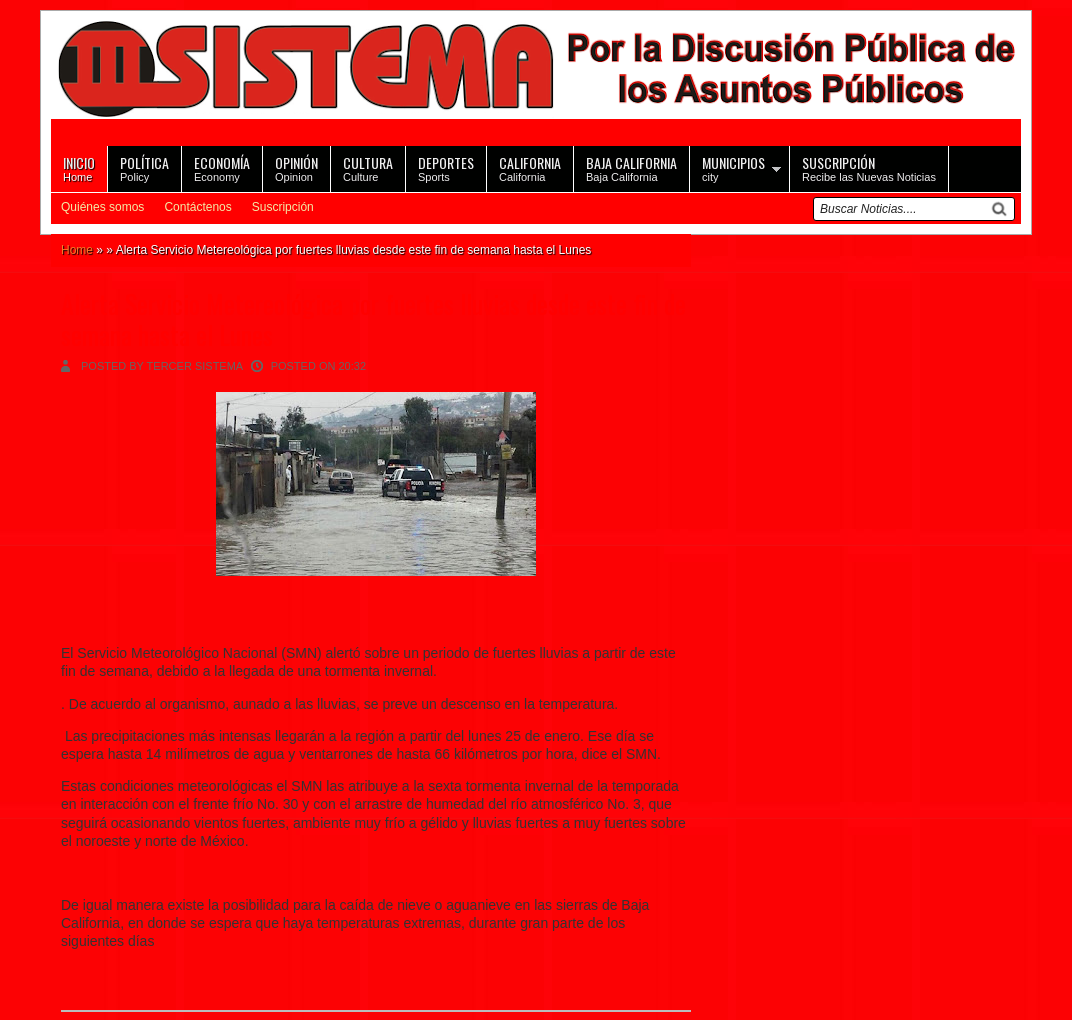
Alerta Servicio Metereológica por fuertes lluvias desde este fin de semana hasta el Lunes (373, 319)
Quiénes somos (102, 207)
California (530, 167)
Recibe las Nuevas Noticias (869, 167)
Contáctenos (197, 207)
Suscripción (283, 207)
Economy (222, 167)
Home (79, 167)
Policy (144, 167)
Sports (446, 167)
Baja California (631, 167)
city (733, 167)
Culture (368, 167)
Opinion (296, 167)
